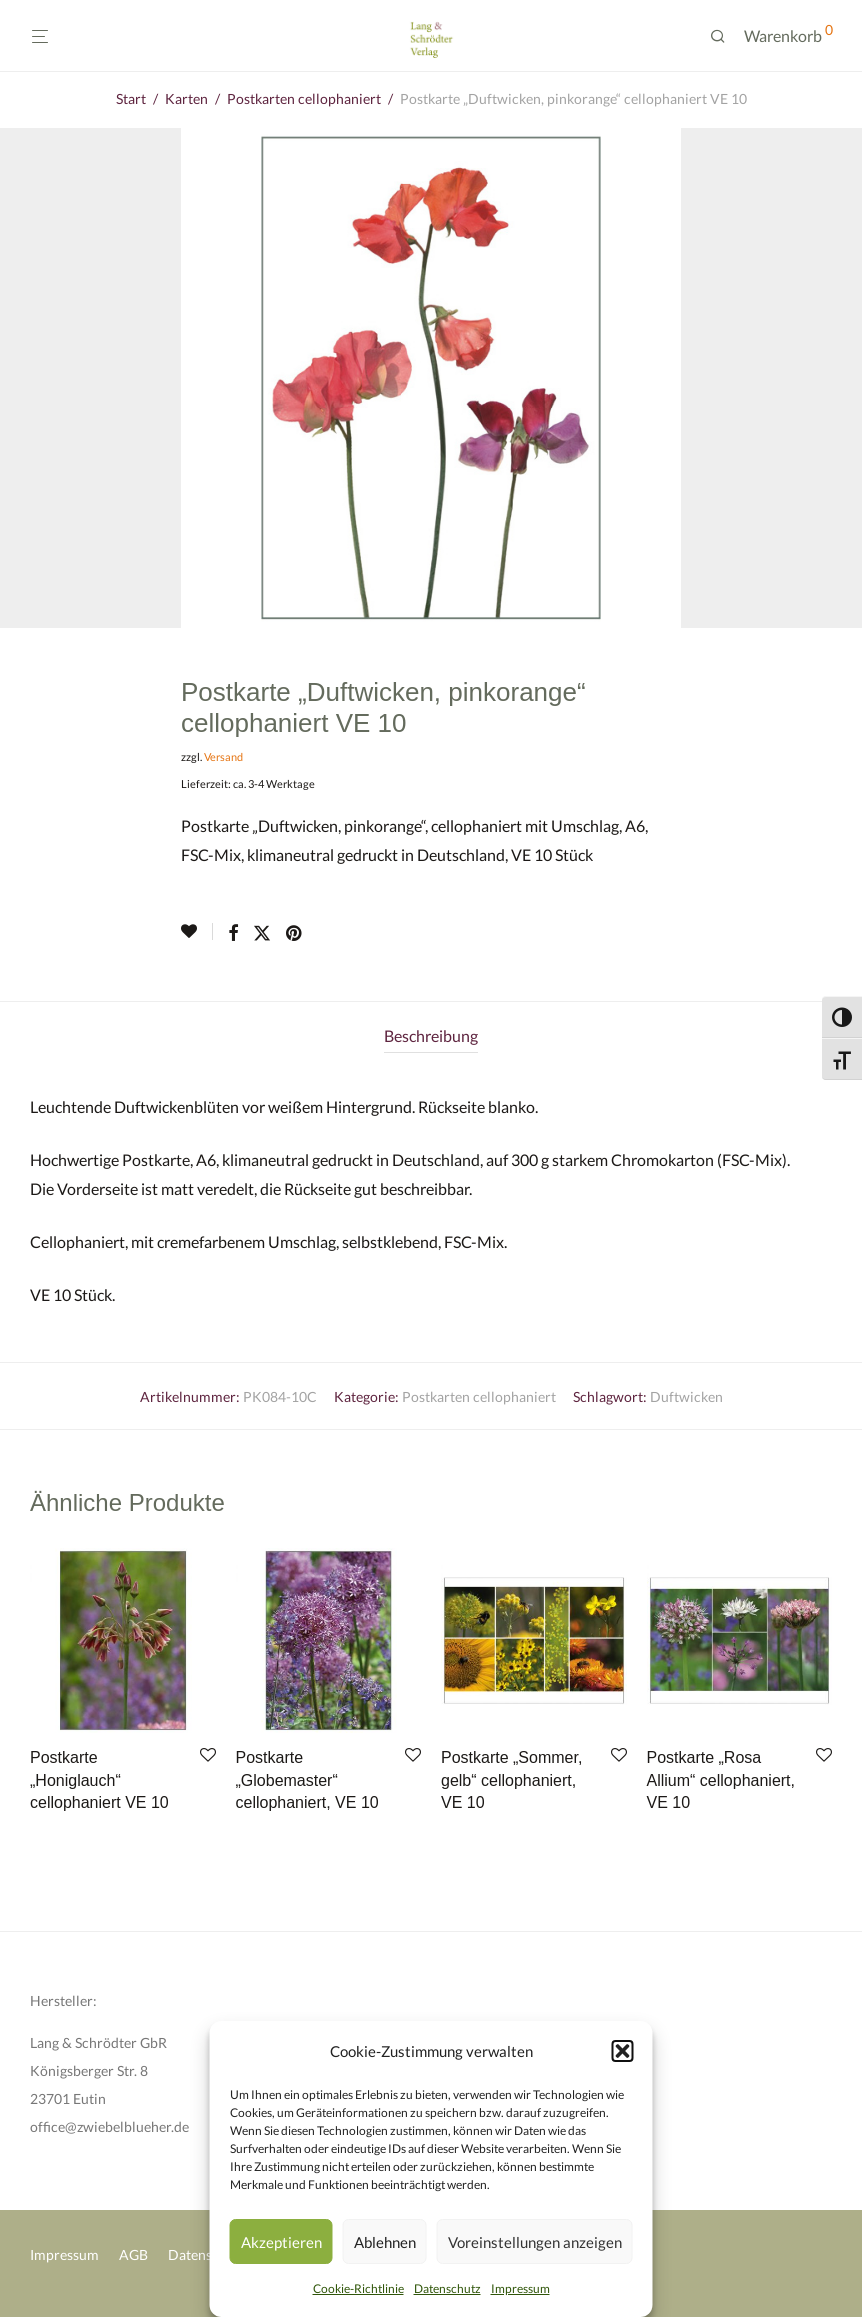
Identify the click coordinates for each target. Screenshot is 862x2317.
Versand (223, 756)
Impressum (520, 2288)
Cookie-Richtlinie (358, 2288)
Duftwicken (686, 1396)
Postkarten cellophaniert (304, 98)
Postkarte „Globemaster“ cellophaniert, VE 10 (307, 1780)
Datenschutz (447, 2288)
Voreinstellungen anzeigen (535, 2242)
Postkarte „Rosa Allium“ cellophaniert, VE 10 (721, 1780)
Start (131, 98)
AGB (133, 2254)
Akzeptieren (281, 2242)
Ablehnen (385, 2242)
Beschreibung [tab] (431, 1035)
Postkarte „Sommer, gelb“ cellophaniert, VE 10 (511, 1780)
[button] (623, 2051)
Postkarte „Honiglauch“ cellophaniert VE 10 (99, 1780)
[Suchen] (725, 36)
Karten (186, 98)
